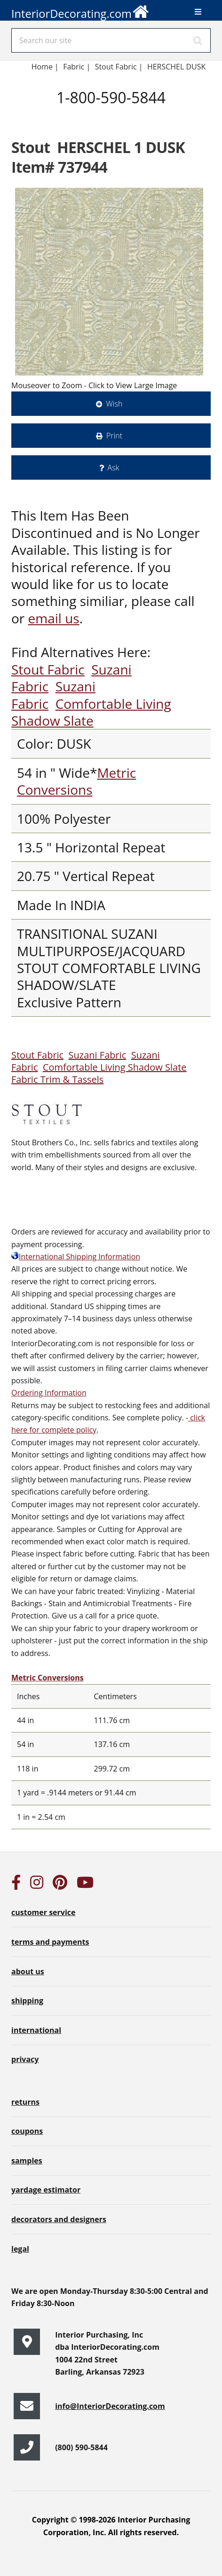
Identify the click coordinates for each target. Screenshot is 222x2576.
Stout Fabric (48, 669)
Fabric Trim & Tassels (57, 1079)
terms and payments (50, 1942)
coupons (27, 2131)
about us (27, 1971)
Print (114, 435)
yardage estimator (45, 2190)
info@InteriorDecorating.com (110, 2406)
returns (25, 2102)
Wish (114, 404)
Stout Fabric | (119, 66)
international (36, 2030)
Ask (113, 467)
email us (53, 618)
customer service (43, 1912)
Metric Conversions (76, 781)
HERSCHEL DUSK (176, 66)
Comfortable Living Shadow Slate (91, 712)
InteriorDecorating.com (80, 10)
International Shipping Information (75, 1256)
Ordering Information (49, 1393)
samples (26, 2160)
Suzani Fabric (98, 1055)
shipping (27, 2000)
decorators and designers (58, 2219)
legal (20, 2249)
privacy (25, 2059)
